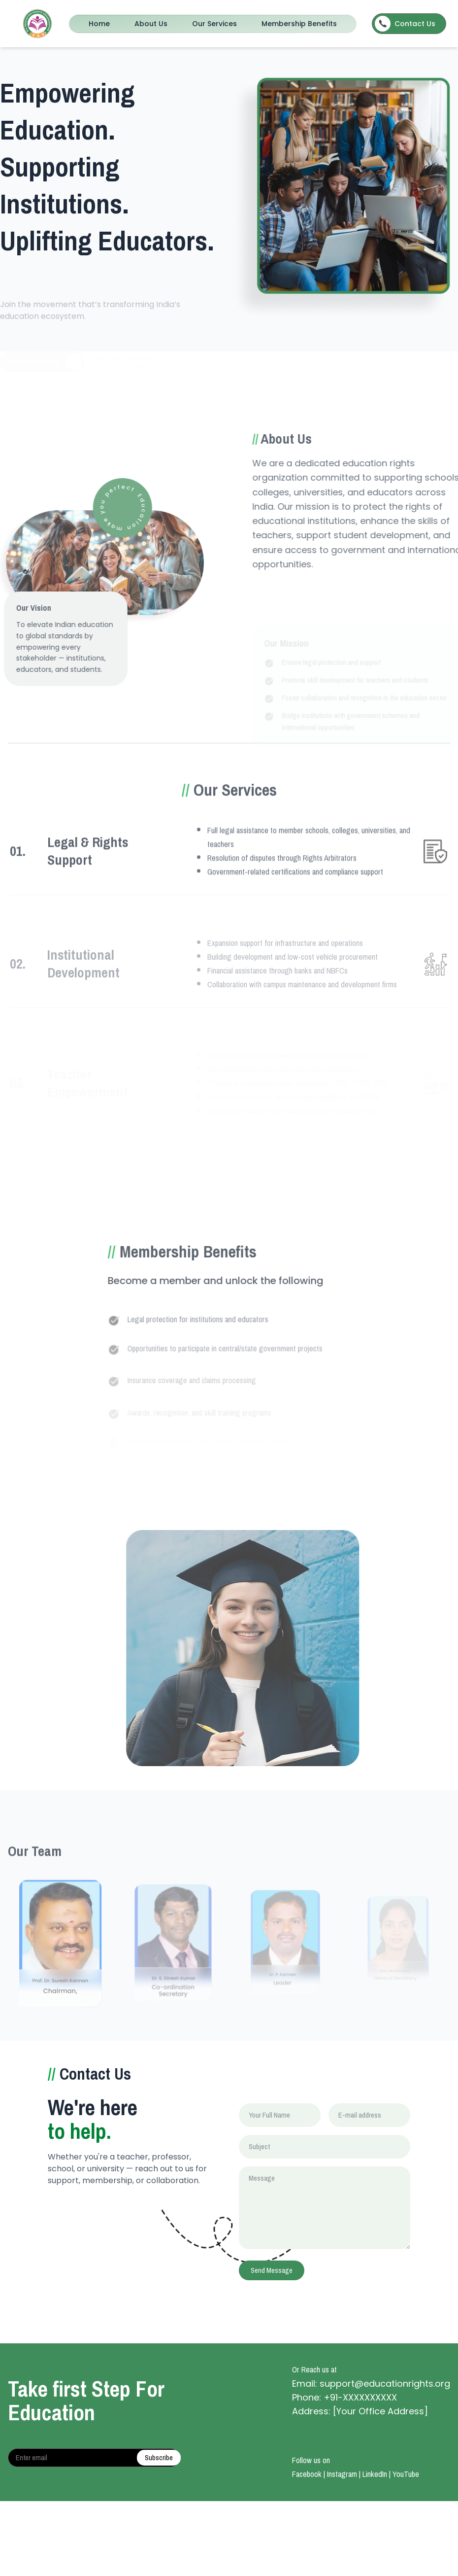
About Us (150, 24)
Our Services (214, 24)
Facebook (307, 2474)
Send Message (272, 2270)
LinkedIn (374, 2474)
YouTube (406, 2474)
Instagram (342, 2474)
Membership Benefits (299, 24)
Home (99, 24)
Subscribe (159, 2458)
